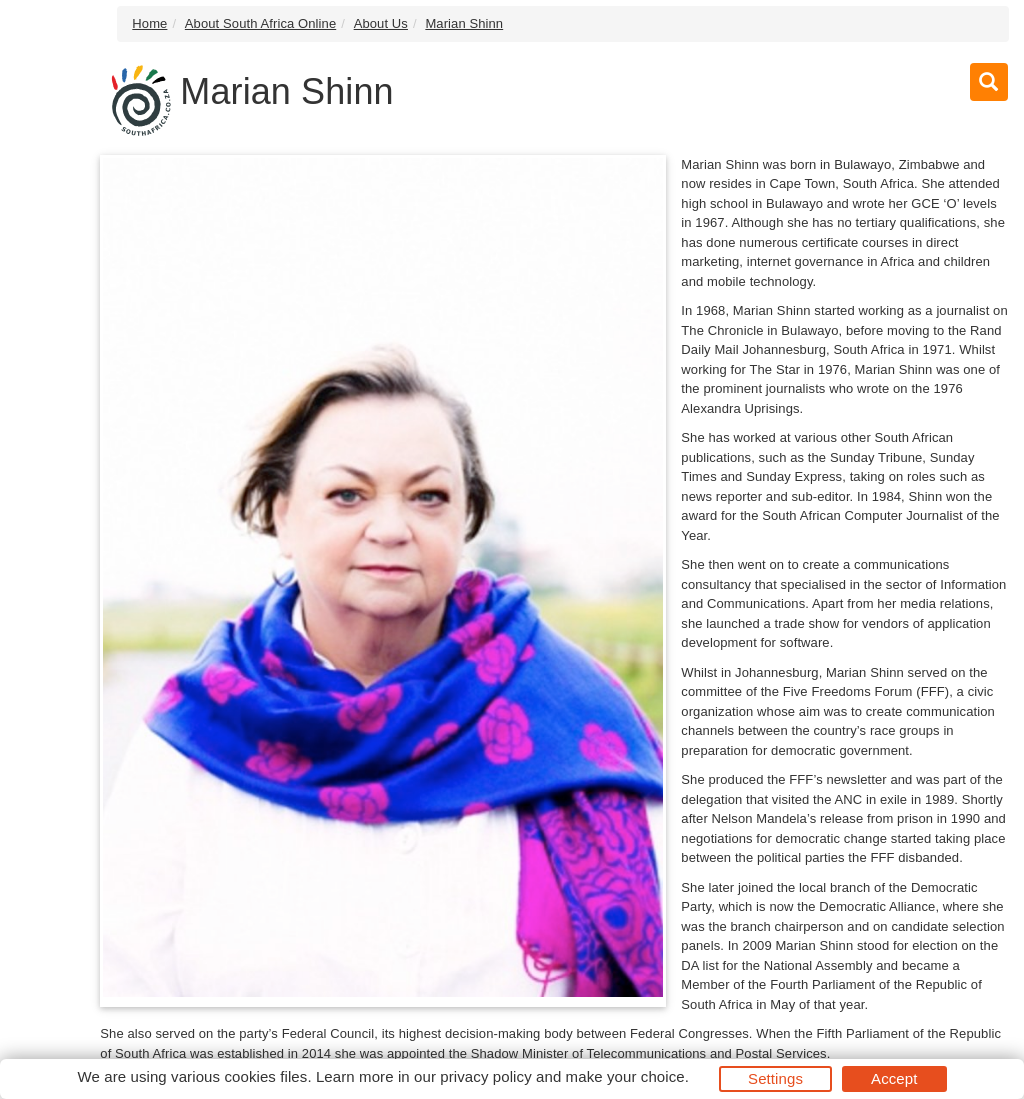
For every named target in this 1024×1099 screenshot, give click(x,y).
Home (149, 23)
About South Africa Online (260, 23)
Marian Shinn (464, 23)
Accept (894, 1078)
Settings (775, 1078)
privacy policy (485, 1076)
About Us (381, 23)
